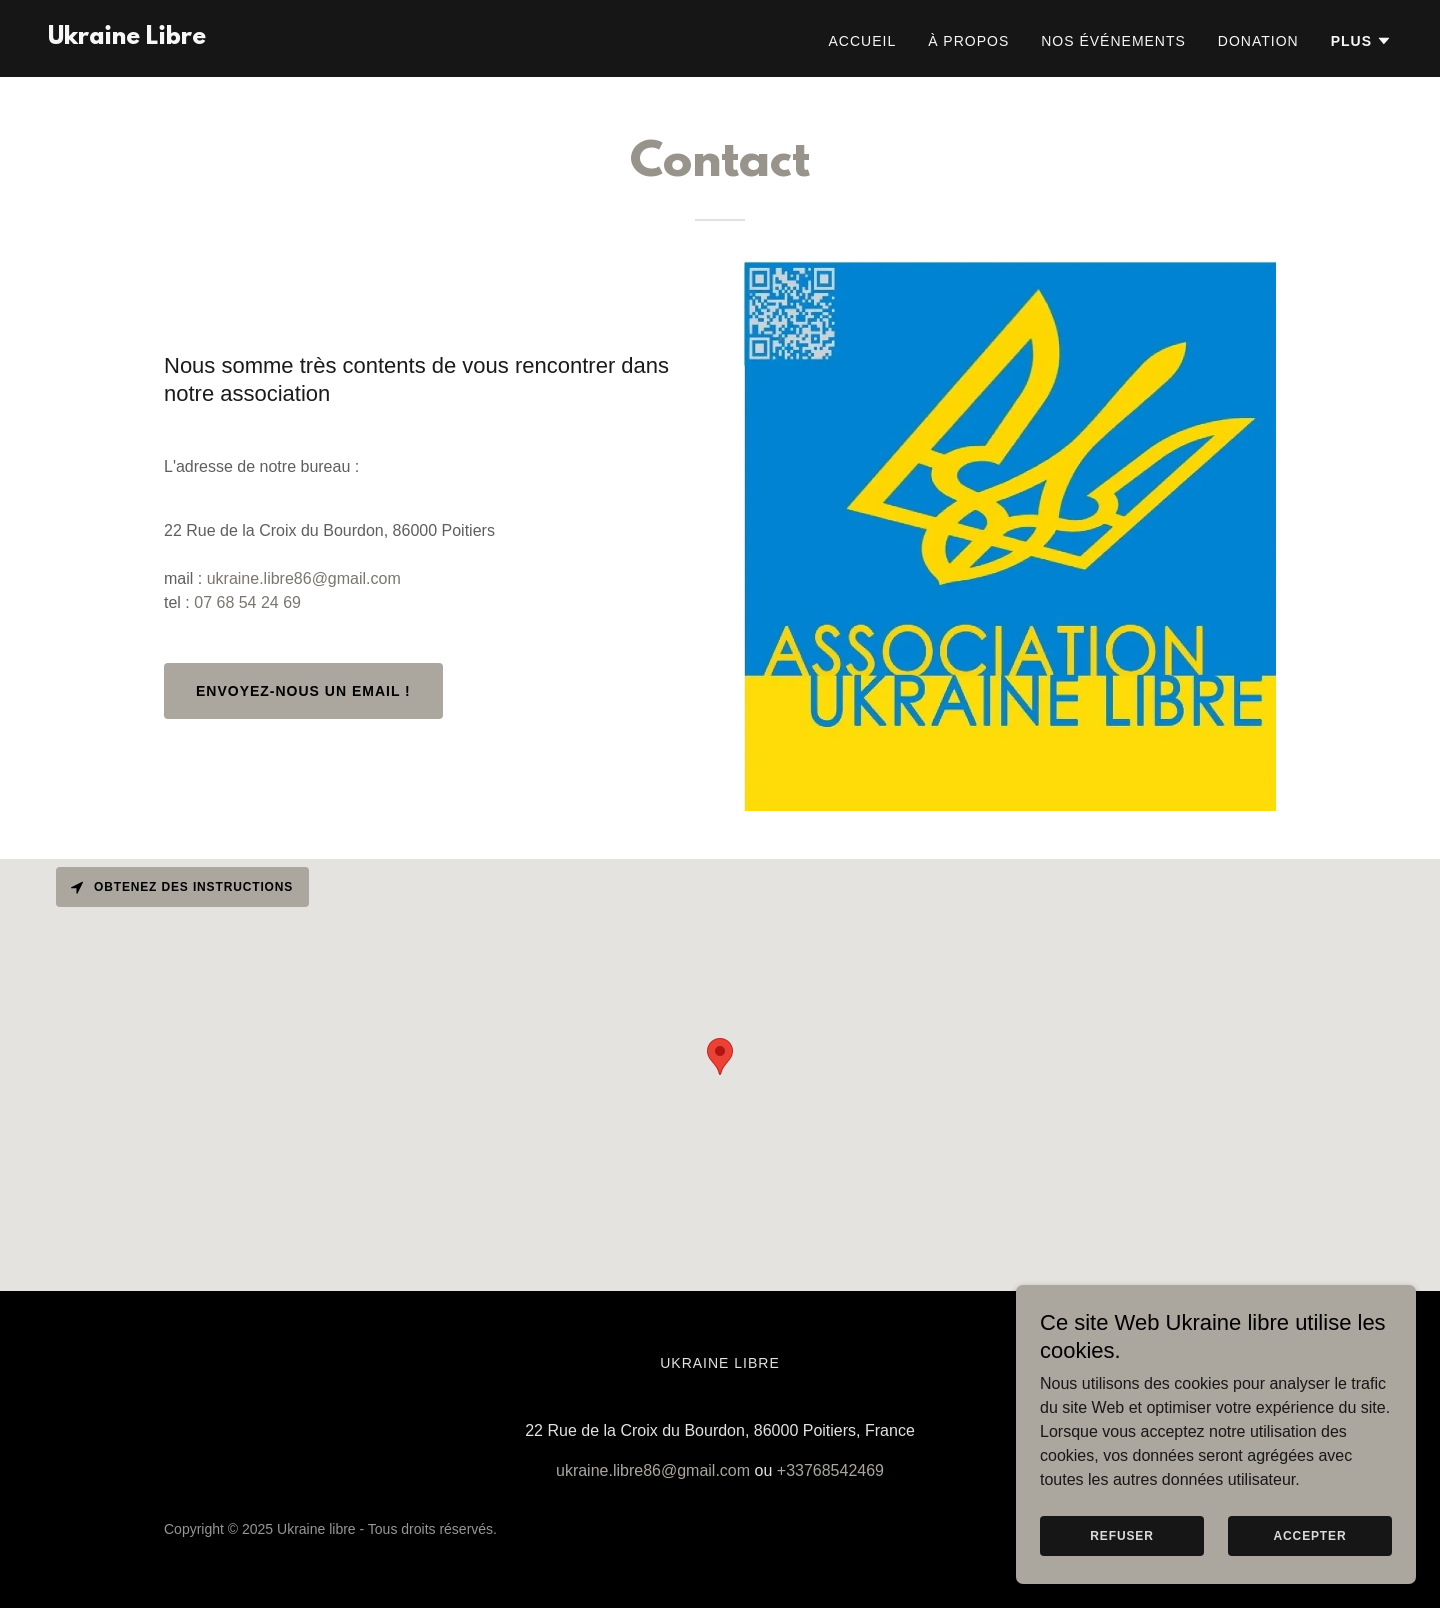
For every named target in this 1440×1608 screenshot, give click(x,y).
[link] (127, 38)
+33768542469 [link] (830, 1470)
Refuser (1121, 1536)
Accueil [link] (863, 41)
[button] (1361, 41)
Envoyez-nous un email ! (303, 691)
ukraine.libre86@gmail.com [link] (304, 578)
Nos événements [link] (1113, 41)
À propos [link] (968, 41)
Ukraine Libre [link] (720, 1363)
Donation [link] (1258, 41)
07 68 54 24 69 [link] (247, 602)
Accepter (1310, 1536)
